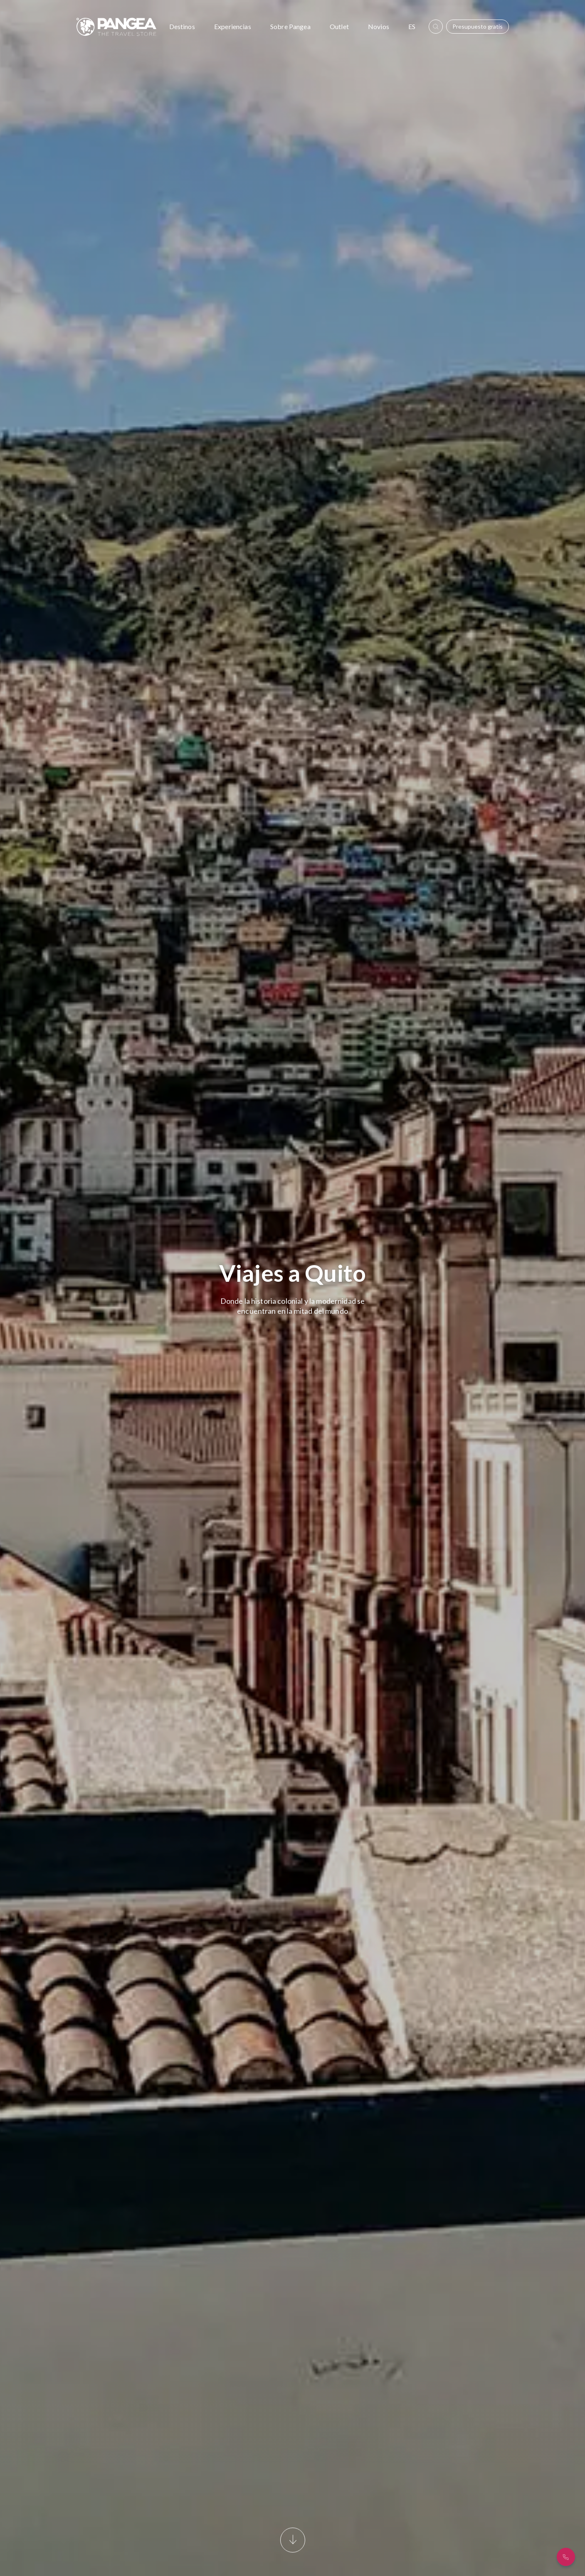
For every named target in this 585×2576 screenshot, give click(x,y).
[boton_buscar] (436, 27)
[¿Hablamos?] (566, 2557)
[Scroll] (292, 2538)
